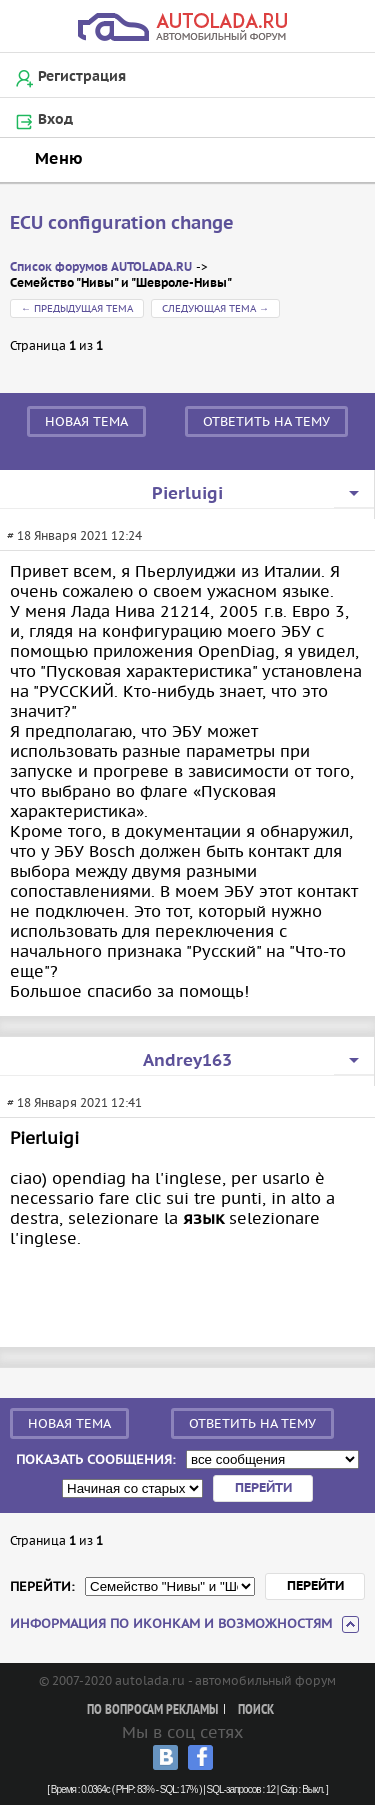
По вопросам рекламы (152, 1710)
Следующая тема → (215, 308)
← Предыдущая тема (77, 308)
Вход (55, 120)
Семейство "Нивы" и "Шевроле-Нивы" (121, 283)
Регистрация (82, 77)
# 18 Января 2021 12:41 (74, 1102)
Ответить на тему (266, 421)
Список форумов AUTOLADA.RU (101, 267)
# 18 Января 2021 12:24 (74, 535)
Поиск (256, 1710)
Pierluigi (187, 494)
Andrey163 (187, 1061)
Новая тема (86, 421)
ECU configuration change (122, 223)
